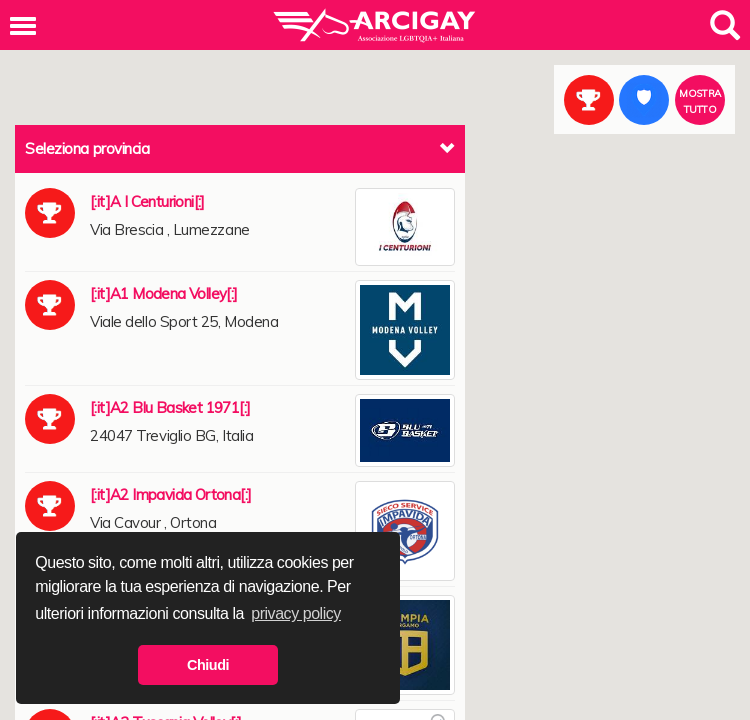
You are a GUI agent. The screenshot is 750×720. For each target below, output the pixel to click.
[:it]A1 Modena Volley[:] (164, 293)
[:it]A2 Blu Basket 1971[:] (170, 407)
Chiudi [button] (208, 665)
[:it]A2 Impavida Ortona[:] (170, 494)
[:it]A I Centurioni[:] (147, 201)
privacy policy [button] (296, 613)
